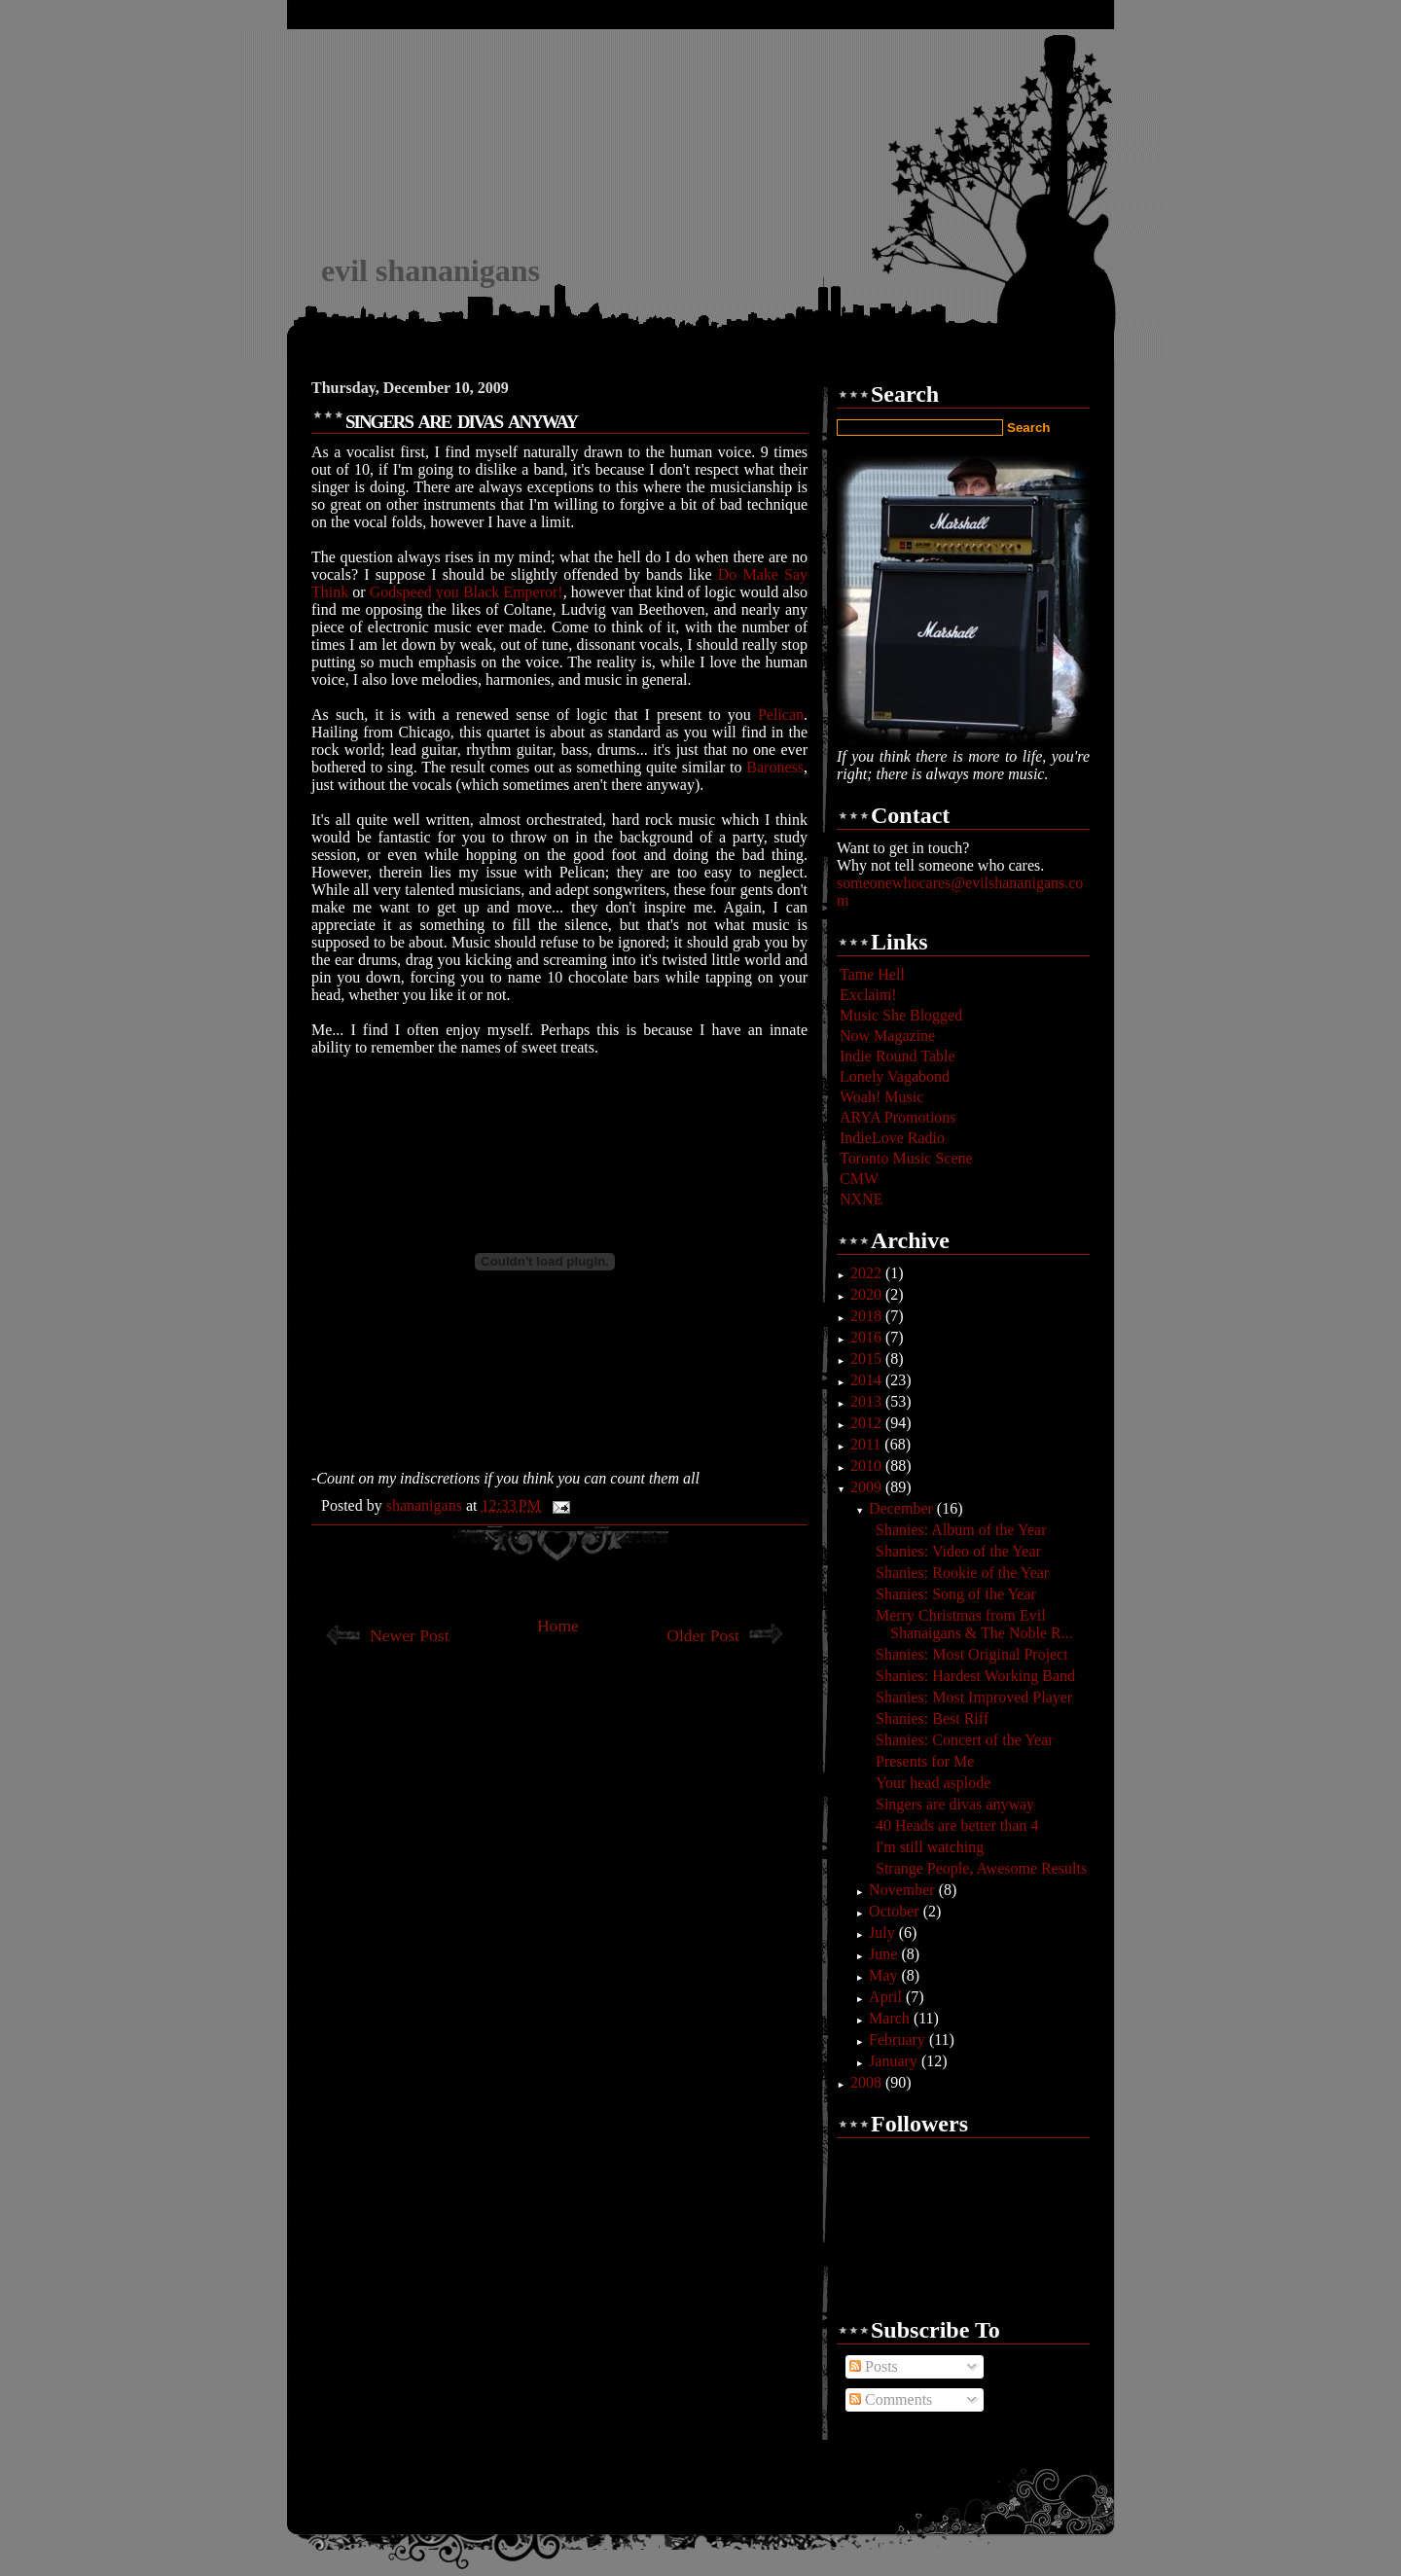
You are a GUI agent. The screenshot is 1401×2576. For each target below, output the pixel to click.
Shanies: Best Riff (932, 1718)
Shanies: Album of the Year (961, 1529)
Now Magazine (887, 1035)
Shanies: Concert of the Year (965, 1740)
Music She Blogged (901, 1015)
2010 (867, 1465)
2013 (867, 1401)
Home (558, 1625)
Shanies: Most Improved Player (974, 1697)
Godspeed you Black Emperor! (466, 592)
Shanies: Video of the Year (958, 1551)
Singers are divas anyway (955, 1804)
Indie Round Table (897, 1056)
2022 (867, 1273)
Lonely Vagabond (895, 1076)
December (903, 1508)
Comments (890, 2399)
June (885, 1954)
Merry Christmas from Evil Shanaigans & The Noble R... (974, 1624)
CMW (859, 1178)
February (899, 2039)
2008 (867, 2082)
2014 (867, 1380)
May (885, 1975)
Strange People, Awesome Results (981, 1868)
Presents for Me (925, 1761)
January (895, 2061)
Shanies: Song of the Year (956, 1594)
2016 (867, 1337)
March (891, 2018)
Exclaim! (868, 994)
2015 (867, 1358)
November (904, 1889)
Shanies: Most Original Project (972, 1654)
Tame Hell (872, 974)
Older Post (702, 1635)
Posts (873, 2366)
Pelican (781, 714)
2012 (867, 1422)
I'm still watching (930, 1847)
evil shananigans (430, 270)
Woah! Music (881, 1097)
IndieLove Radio (892, 1137)
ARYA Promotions (898, 1117)
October (896, 1911)
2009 (867, 1487)
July (884, 1932)
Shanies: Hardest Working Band (975, 1675)
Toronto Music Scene (906, 1158)
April (887, 1996)
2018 (867, 1315)
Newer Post (409, 1635)
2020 (867, 1294)
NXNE (861, 1199)
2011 (867, 1444)
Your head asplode (933, 1782)
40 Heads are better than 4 (957, 1825)
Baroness (775, 767)
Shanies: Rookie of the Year (962, 1572)
